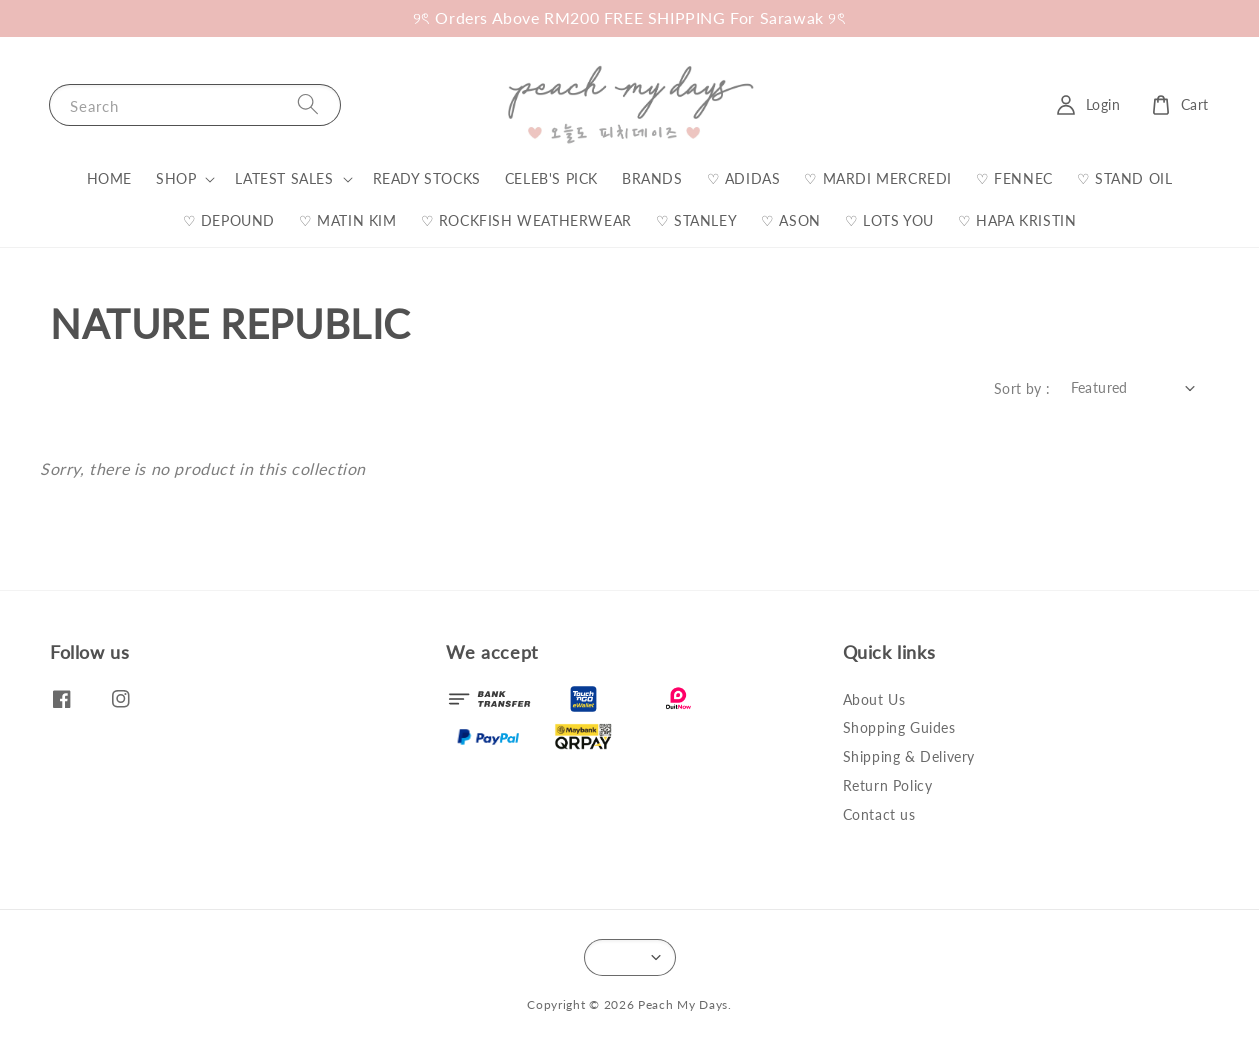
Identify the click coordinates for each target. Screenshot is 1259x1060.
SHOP (176, 178)
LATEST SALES (284, 178)
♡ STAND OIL (1125, 178)
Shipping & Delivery (909, 756)
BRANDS (652, 178)
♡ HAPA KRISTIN (1017, 220)
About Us (874, 699)
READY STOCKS (427, 178)
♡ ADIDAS (744, 178)
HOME (109, 178)
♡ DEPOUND (229, 220)
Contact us (879, 814)
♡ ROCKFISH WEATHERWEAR (526, 220)
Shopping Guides (899, 727)
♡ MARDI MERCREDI (878, 178)
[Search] (308, 104)
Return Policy (888, 785)
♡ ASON (791, 220)
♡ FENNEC (1014, 178)
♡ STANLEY (696, 220)
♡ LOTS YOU (889, 220)
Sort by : (1022, 388)
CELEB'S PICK (551, 178)
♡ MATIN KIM (348, 220)
